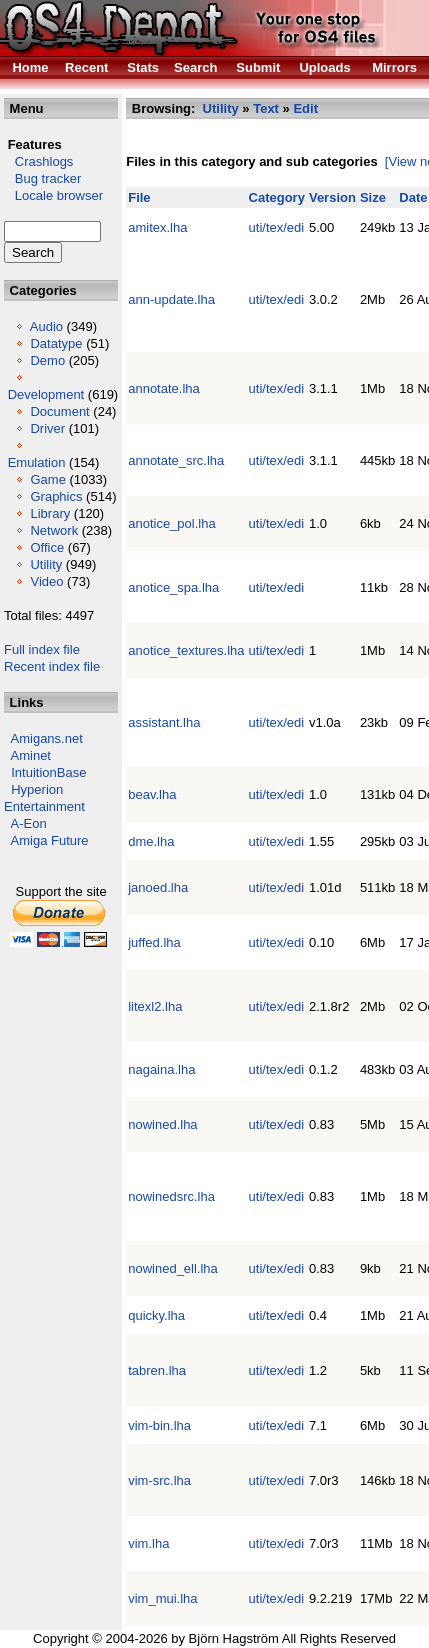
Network (54, 530)
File (139, 197)
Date (413, 197)
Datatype (56, 343)
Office (47, 547)
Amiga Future (50, 840)
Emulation (37, 462)
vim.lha (148, 1543)
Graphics (56, 496)
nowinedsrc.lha (171, 1196)
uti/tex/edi (277, 227)
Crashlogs (38, 161)
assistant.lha (164, 722)
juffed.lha (154, 942)
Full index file (42, 649)
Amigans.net (47, 738)
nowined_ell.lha (173, 1268)
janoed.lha (158, 887)
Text (266, 108)
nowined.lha (162, 1124)
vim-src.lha (159, 1480)
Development (46, 394)
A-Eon (29, 823)
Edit (305, 108)
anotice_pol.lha (171, 523)
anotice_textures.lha (186, 650)
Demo (47, 360)
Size (373, 197)
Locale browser (53, 195)
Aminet (31, 755)
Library (50, 513)
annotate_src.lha (176, 460)
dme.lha (151, 841)
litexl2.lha (155, 1006)
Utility (46, 564)
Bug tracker (42, 178)
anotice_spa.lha (173, 587)
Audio (46, 326)
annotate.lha (164, 388)
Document (59, 411)
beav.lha (152, 794)
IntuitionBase (48, 772)
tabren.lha (157, 1370)
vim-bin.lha (159, 1425)
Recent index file (52, 666)
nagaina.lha (161, 1069)
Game (47, 479)
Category (277, 197)
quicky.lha (156, 1315)
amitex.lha (157, 227)
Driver (47, 428)
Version (332, 197)
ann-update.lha (171, 299)
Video (46, 581)
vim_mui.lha (162, 1598)
